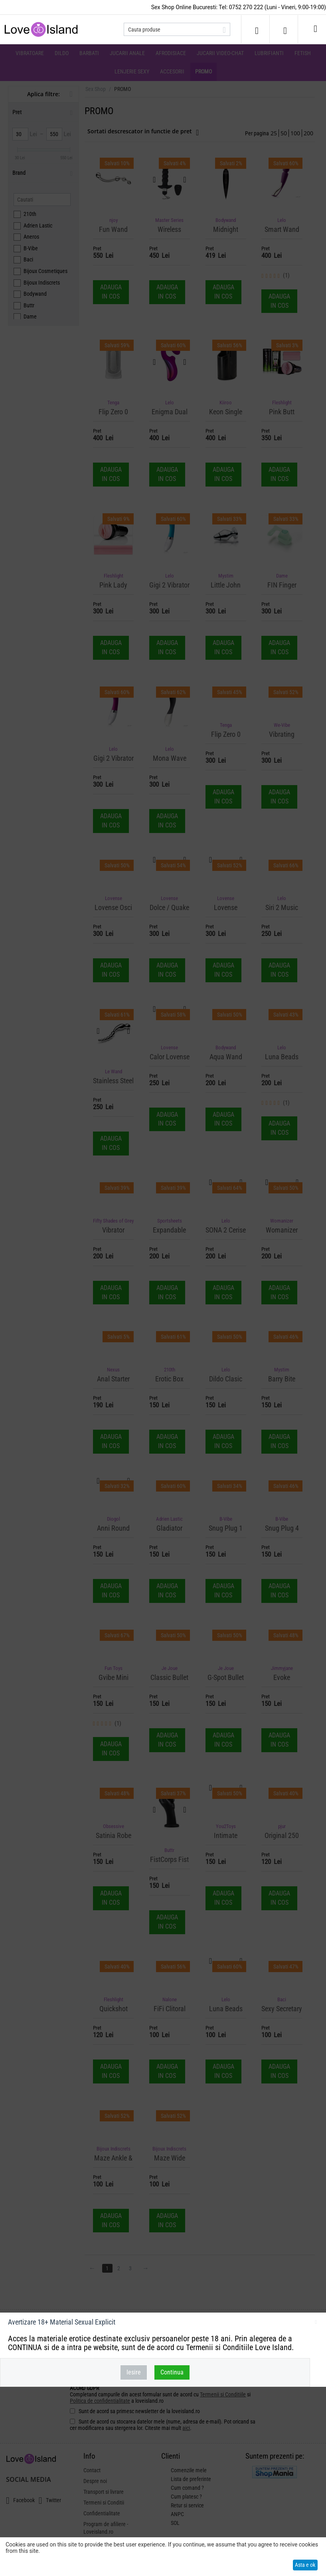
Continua (172, 2372)
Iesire (133, 2372)
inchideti (315, 2323)
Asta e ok (305, 2565)
